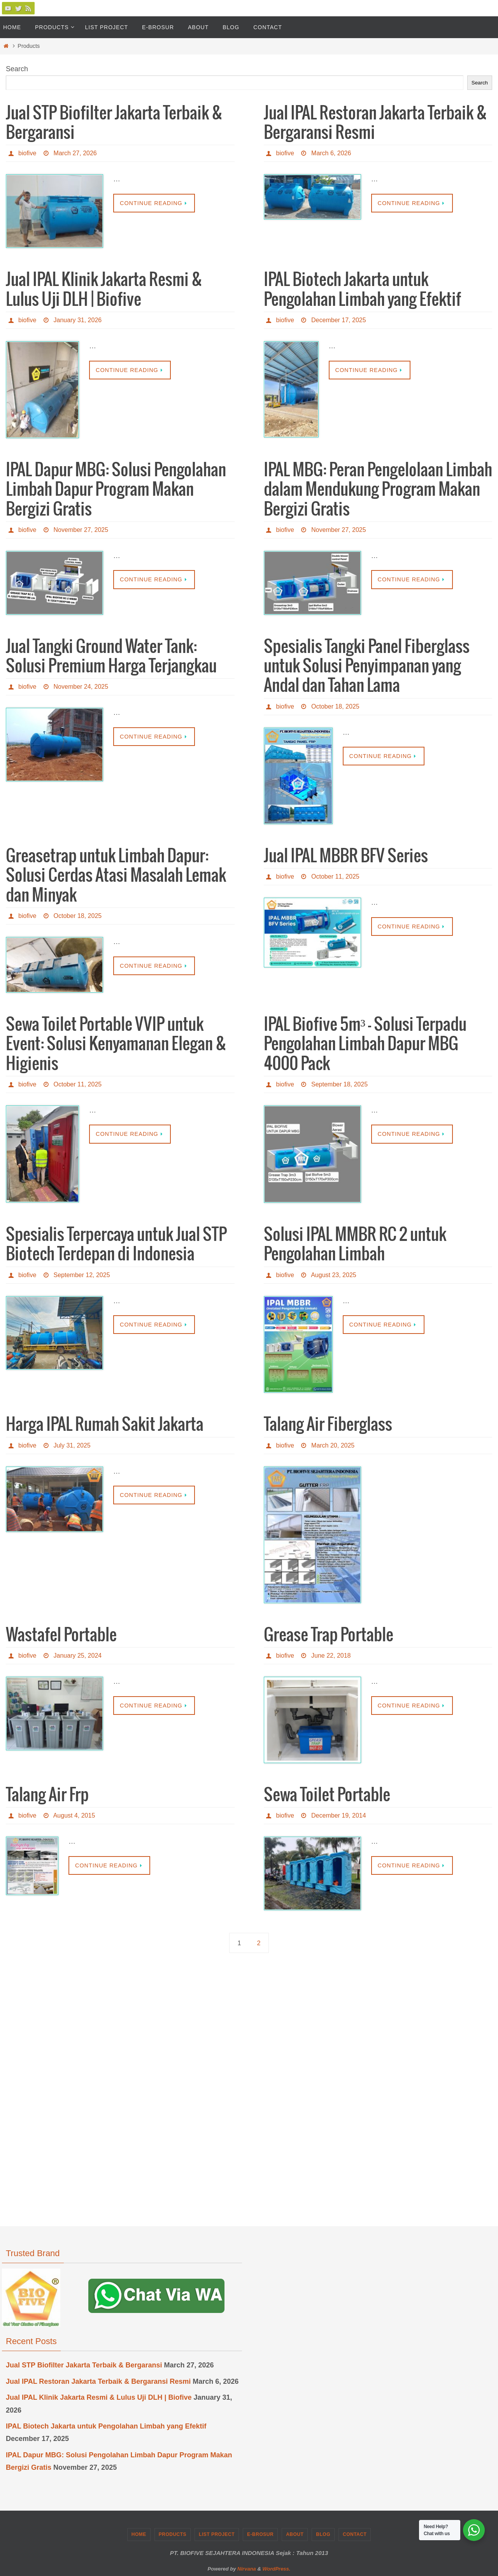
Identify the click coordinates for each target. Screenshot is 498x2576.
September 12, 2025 (82, 1275)
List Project (217, 2534)
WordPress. (276, 2569)
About (294, 2534)
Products (172, 2534)
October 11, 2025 (335, 876)
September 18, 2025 (339, 1084)
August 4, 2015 (74, 1815)
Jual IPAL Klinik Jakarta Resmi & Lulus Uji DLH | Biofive (99, 2397)
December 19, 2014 (338, 1815)
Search (17, 69)
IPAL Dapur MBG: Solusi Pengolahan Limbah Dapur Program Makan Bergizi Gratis (116, 490)
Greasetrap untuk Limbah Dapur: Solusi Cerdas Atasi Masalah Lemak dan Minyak (116, 876)
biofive (27, 153)
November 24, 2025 (81, 686)
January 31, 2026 (78, 320)
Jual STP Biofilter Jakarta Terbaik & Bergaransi (84, 2365)
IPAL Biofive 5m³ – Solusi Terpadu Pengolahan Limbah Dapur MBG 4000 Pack (365, 1045)
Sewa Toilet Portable (327, 1795)
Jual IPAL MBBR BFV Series (346, 856)
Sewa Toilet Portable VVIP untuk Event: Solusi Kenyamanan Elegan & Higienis (116, 1045)
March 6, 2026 (331, 153)
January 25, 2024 (78, 1655)
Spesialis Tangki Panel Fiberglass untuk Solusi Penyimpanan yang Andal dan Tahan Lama (367, 667)
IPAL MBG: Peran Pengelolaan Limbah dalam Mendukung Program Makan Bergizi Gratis (378, 490)
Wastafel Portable (61, 1635)
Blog (323, 2534)
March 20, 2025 (332, 1445)
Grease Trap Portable (328, 1635)
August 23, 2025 (333, 1275)
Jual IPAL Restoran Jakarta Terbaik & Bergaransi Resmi (98, 2381)
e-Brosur (260, 2534)
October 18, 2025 (335, 706)
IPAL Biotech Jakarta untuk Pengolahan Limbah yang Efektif (106, 2426)
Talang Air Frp (47, 1795)
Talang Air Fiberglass (328, 1425)
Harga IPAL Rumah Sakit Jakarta (104, 1425)
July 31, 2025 (72, 1445)
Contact (354, 2534)
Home (139, 2534)
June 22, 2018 (331, 1655)
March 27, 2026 (75, 153)
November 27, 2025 (81, 529)
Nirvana (246, 2569)
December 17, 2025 (338, 320)
